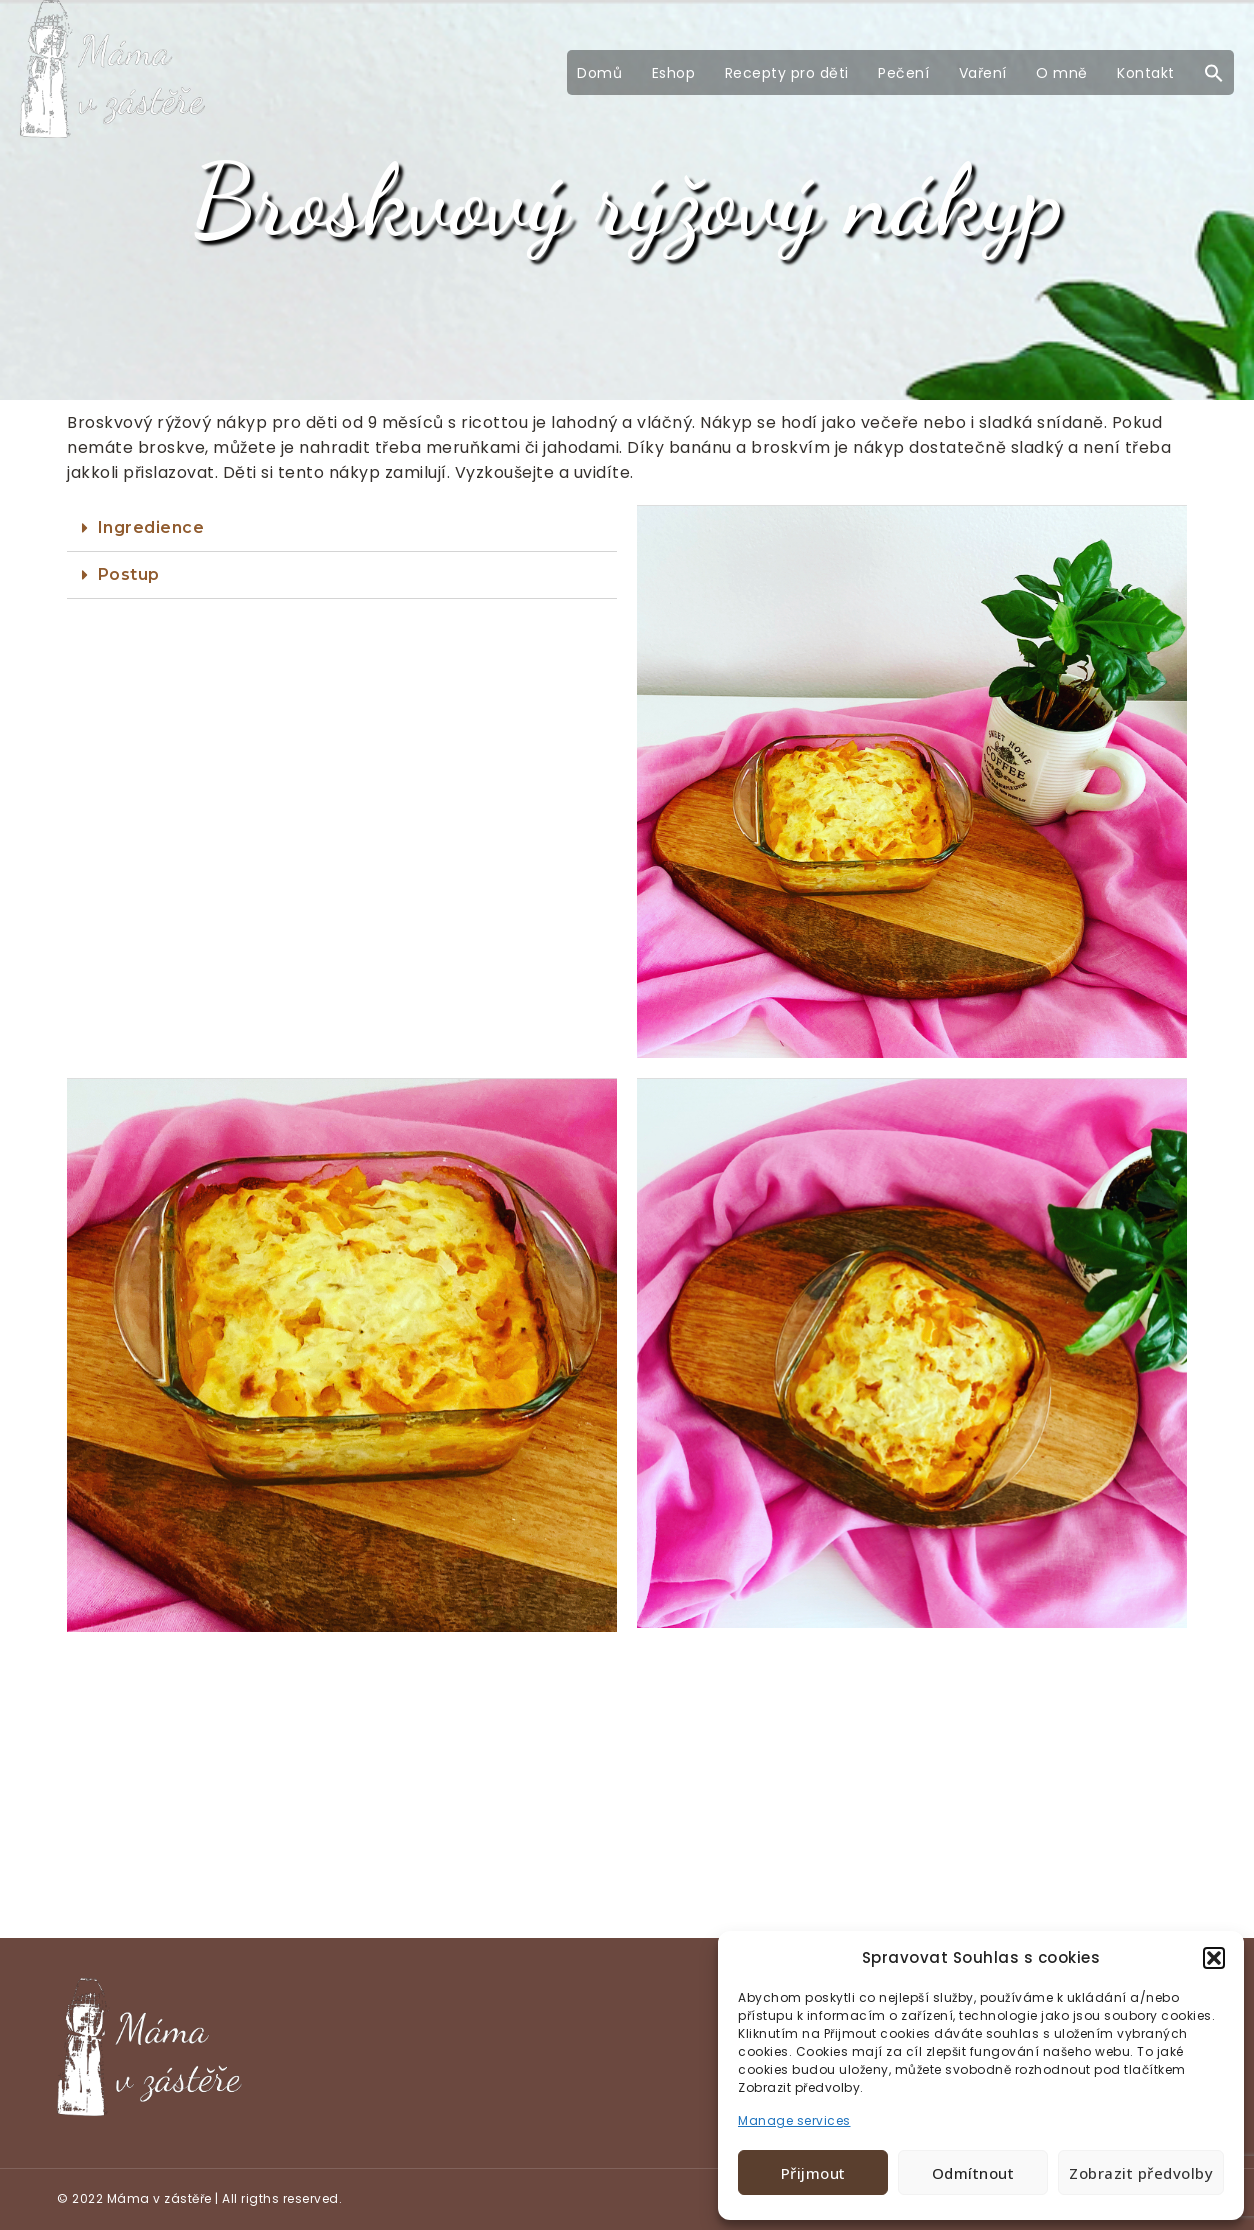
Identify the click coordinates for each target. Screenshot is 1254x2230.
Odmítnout (973, 2173)
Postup (129, 574)
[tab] (342, 528)
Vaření (983, 73)
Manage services (794, 2120)
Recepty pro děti (787, 73)
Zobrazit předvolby (1141, 2173)
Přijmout (813, 2173)
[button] (1214, 1958)
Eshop (674, 73)
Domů (599, 73)
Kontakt (1146, 73)
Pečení (903, 73)
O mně (1062, 73)
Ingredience (151, 527)
